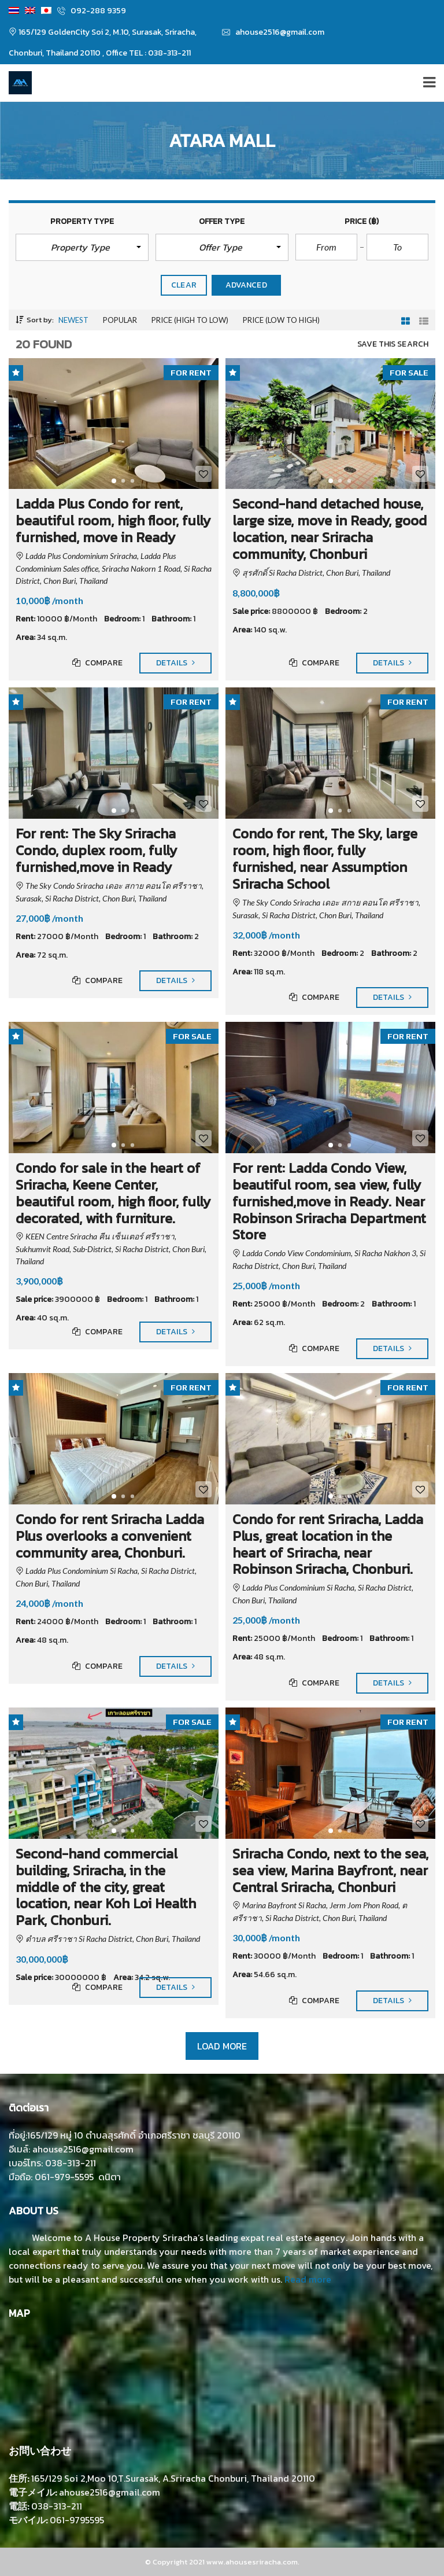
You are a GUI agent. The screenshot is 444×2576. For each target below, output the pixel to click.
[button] (82, 247)
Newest (73, 320)
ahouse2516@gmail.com (273, 32)
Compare (97, 663)
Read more (307, 2279)
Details (175, 663)
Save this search (392, 344)
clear (184, 285)
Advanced (246, 285)
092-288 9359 (91, 11)
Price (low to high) (281, 320)
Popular (120, 320)
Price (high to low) (189, 320)
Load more (222, 2046)
